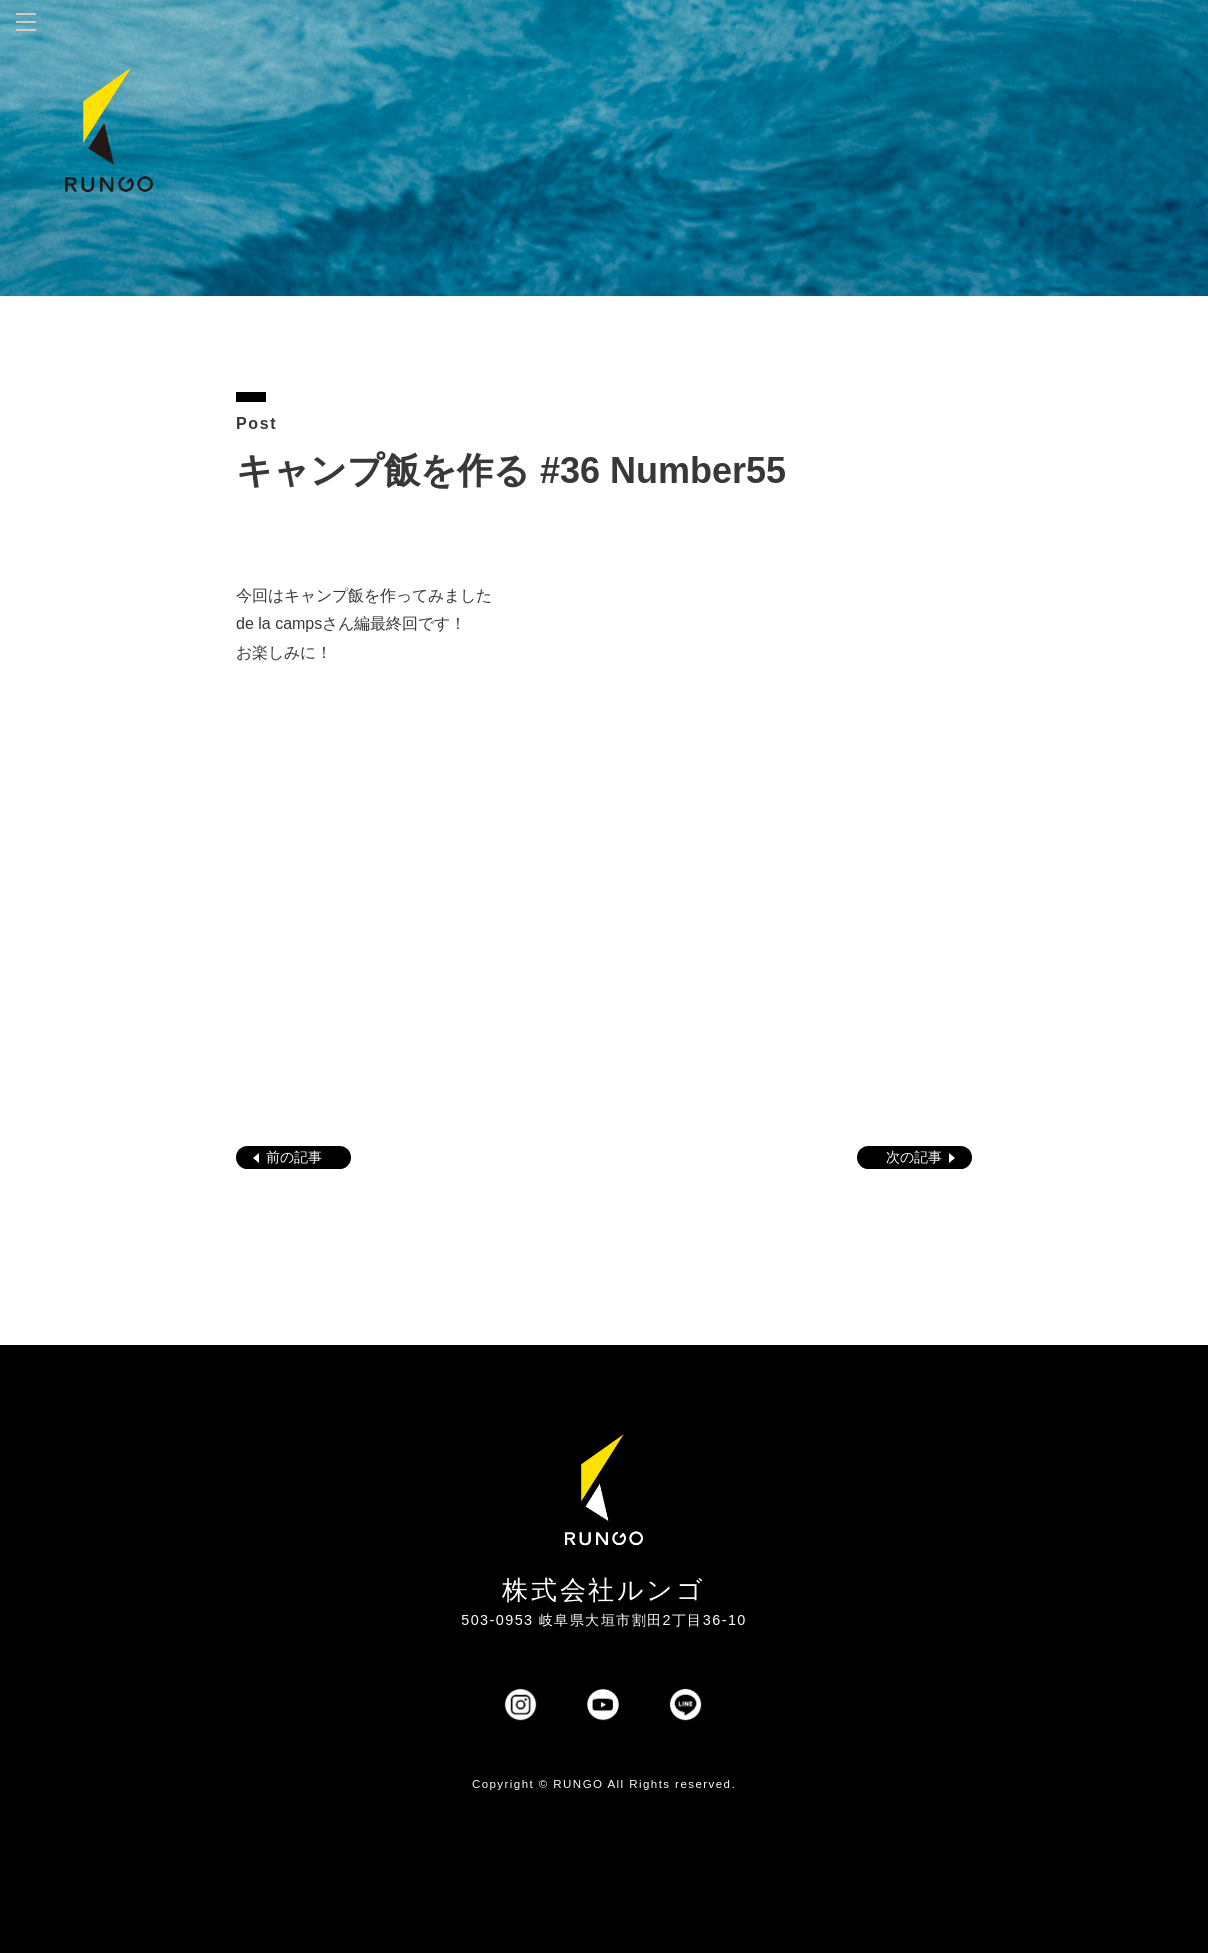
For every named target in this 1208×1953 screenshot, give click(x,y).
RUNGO (578, 1784)
